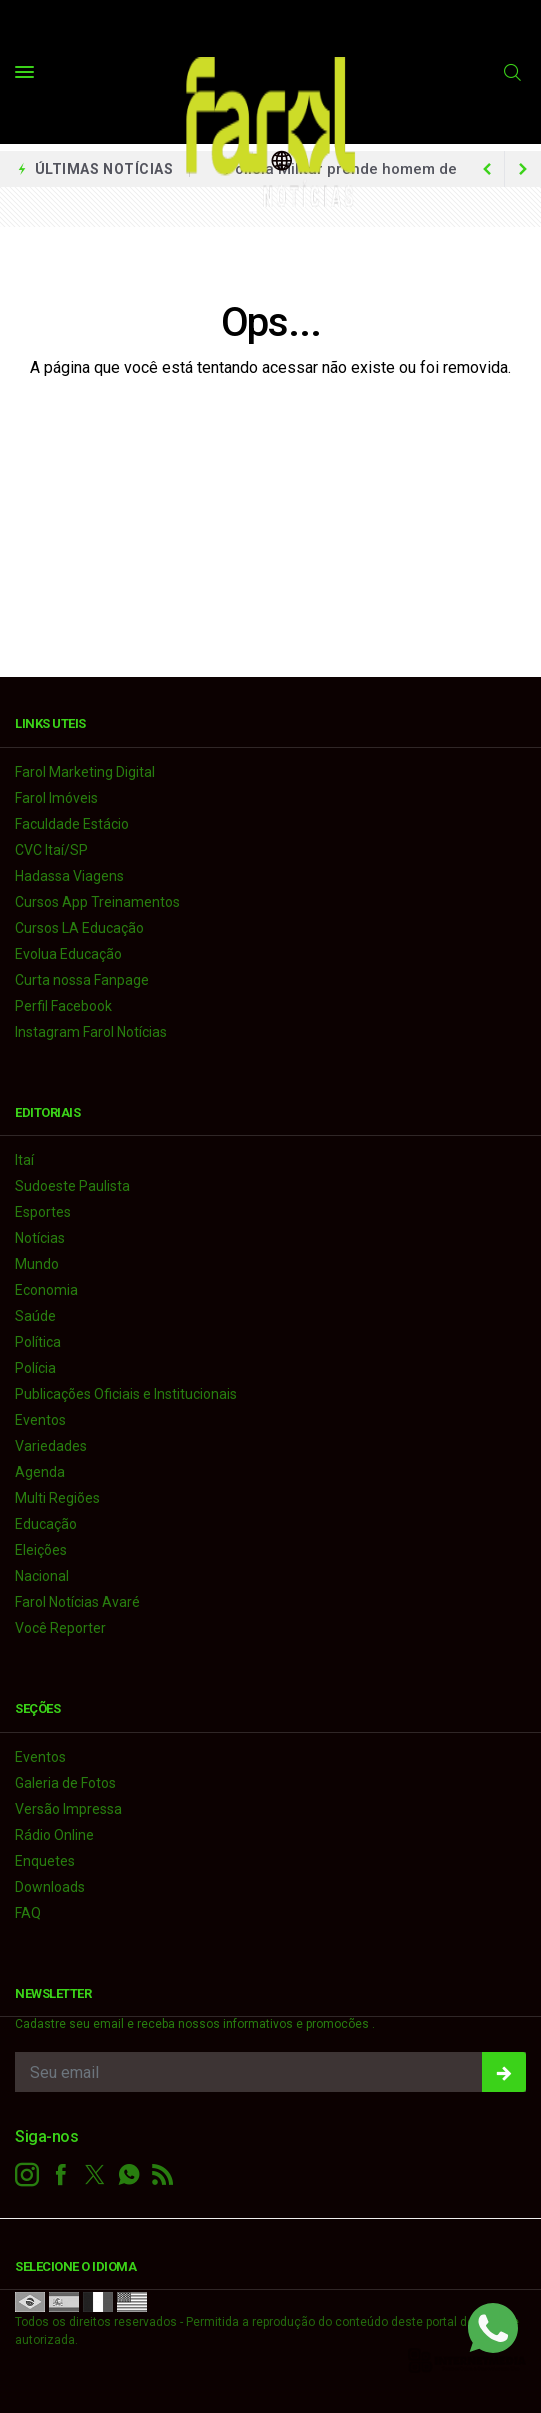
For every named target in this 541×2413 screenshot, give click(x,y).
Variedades (51, 1446)
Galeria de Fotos (65, 1783)
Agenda (40, 1472)
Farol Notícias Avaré (77, 1602)
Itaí (24, 1160)
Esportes (43, 1212)
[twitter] (95, 2175)
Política (38, 1342)
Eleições (41, 1550)
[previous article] (523, 169)
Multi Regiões (57, 1498)
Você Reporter (60, 1628)
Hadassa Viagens (69, 876)
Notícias (40, 1238)
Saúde (35, 1316)
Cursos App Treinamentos (97, 902)
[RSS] (163, 2175)
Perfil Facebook (63, 1006)
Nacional (42, 1576)
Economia (46, 1290)
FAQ (28, 1913)
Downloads (50, 1887)
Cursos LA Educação (79, 928)
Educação (46, 1524)
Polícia (35, 1368)
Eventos (40, 1420)
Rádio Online (54, 1835)
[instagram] (27, 2175)
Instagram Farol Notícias (91, 1032)
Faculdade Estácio (72, 824)
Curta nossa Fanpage (82, 980)
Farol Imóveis (56, 798)
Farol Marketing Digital (85, 772)
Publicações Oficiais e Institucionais (126, 1394)
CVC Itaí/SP (51, 850)
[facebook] (61, 2175)
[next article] (487, 169)
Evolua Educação (68, 954)
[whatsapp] (129, 2175)
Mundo (37, 1264)
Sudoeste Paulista (72, 1186)
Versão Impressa (68, 1809)
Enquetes (45, 1861)
